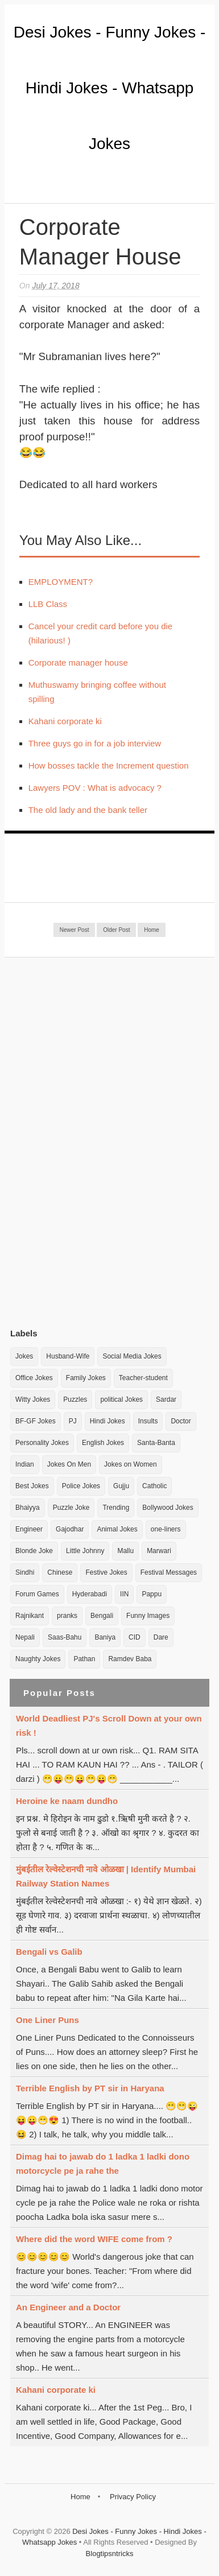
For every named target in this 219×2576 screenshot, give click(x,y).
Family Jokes (86, 1378)
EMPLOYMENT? (60, 582)
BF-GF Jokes (35, 1421)
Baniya (104, 1637)
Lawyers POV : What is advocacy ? (95, 787)
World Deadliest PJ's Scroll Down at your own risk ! (109, 1725)
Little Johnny (85, 1551)
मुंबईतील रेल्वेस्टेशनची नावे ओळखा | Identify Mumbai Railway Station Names (106, 1876)
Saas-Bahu (64, 1637)
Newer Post (74, 930)
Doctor (181, 1421)
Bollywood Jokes (167, 1508)
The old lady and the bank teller (87, 810)
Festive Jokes (106, 1572)
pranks (67, 1616)
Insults (148, 1421)
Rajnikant (29, 1616)
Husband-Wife (67, 1356)
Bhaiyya (27, 1508)
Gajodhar (70, 1529)
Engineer (29, 1529)
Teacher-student (143, 1378)
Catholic (154, 1486)
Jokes (24, 1356)
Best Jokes (32, 1486)
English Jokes (103, 1443)
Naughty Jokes (37, 1659)
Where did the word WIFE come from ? (94, 2239)
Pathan (84, 1659)
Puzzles (75, 1399)
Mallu (125, 1551)
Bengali (101, 1616)
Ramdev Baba (129, 1659)
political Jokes (121, 1399)
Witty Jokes (32, 1399)
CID (135, 1637)
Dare (161, 1637)
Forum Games (37, 1594)
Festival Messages (169, 1572)
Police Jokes (81, 1486)
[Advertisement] (95, 1142)
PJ (73, 1421)
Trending (115, 1508)
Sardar (166, 1399)
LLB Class (47, 604)
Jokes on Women (130, 1464)
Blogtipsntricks (110, 2553)
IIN (124, 1594)
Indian (24, 1464)
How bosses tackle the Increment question (108, 765)
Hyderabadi (89, 1594)
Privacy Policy (133, 2496)
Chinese (59, 1572)
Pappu (152, 1594)
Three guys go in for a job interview (94, 743)
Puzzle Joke (71, 1508)
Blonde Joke (34, 1551)
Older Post (116, 930)
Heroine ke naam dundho (67, 1801)
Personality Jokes (42, 1443)
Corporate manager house (78, 662)
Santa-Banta (156, 1443)
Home (151, 930)
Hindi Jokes (107, 1421)
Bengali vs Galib (49, 1951)
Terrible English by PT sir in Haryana (90, 2088)
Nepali (25, 1637)
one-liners (166, 1529)
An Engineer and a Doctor (68, 2307)
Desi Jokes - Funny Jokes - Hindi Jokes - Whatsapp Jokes (110, 87)
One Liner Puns (47, 2020)
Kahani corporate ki (65, 721)
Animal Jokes (117, 1529)
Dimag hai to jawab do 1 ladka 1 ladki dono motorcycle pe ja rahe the (102, 2163)
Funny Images (148, 1616)
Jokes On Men (69, 1464)
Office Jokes (34, 1378)
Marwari (159, 1551)
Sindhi (24, 1572)
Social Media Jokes (131, 1356)
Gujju (121, 1486)
